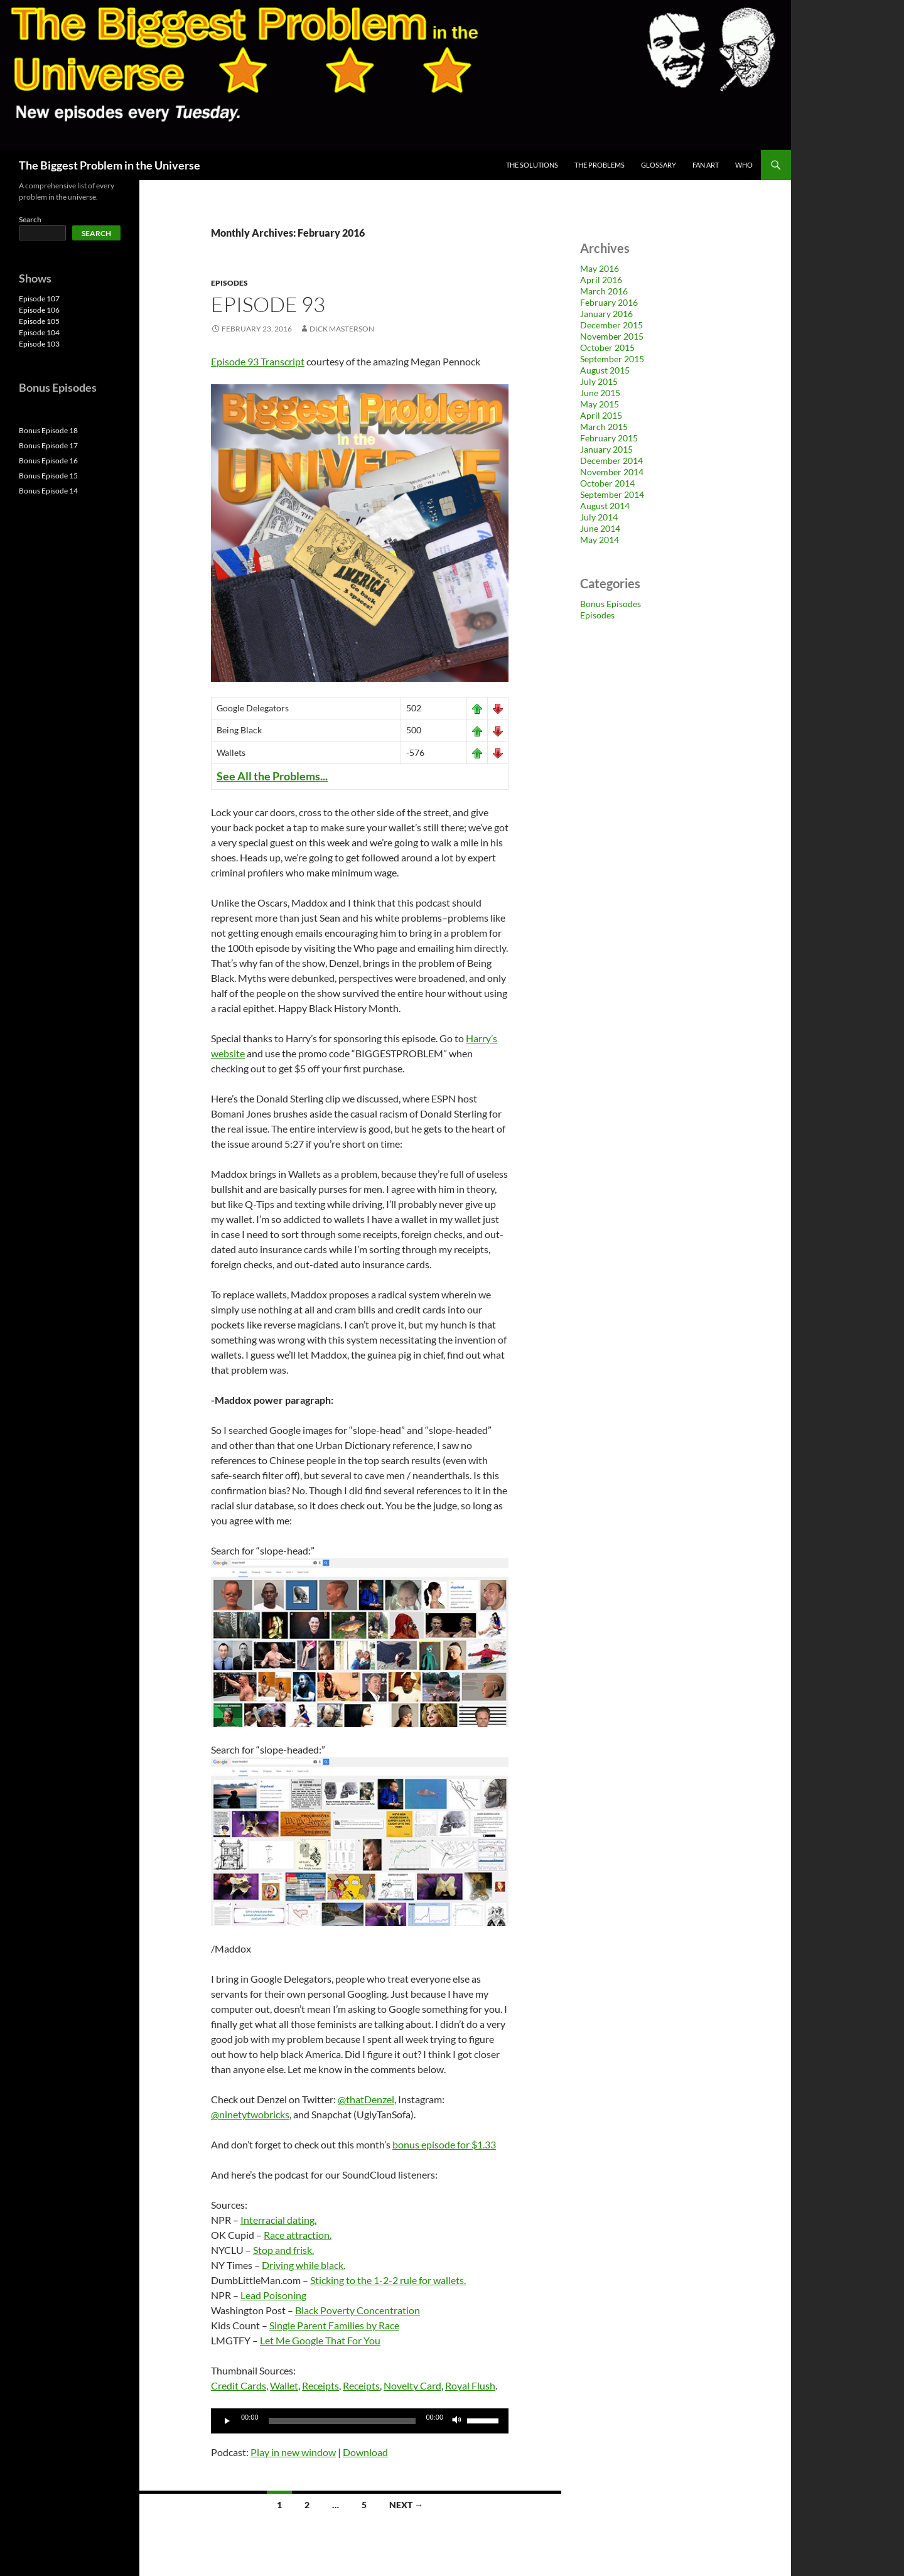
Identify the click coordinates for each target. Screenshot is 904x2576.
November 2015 (611, 336)
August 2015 (605, 370)
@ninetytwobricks (250, 2114)
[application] (359, 2420)
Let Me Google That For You (320, 2340)
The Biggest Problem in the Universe (109, 165)
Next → (406, 2504)
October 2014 (607, 483)
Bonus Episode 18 (48, 430)
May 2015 (599, 404)
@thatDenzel (366, 2099)
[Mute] (457, 2421)
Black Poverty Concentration (357, 2310)
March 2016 (604, 291)
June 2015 (600, 392)
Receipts (320, 2385)
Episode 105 (39, 321)
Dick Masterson (341, 328)
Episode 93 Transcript (257, 361)
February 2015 (609, 438)
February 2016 (609, 302)
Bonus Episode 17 (48, 445)
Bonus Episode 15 (48, 475)
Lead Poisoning (273, 2295)
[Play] (227, 2421)
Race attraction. (297, 2235)
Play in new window (293, 2452)
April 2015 (601, 415)
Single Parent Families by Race (334, 2325)
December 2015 (611, 325)
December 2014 (611, 460)
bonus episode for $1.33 (444, 2144)
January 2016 (606, 313)
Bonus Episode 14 (48, 490)
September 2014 (612, 494)
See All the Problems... (272, 776)
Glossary (658, 165)
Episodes (229, 283)
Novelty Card (412, 2385)
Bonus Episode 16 (48, 460)
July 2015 (599, 381)
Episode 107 (39, 298)
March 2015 (604, 426)
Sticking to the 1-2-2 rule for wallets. (388, 2280)
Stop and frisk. (283, 2250)
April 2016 (601, 279)
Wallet (284, 2385)
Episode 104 (39, 332)
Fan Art (705, 165)
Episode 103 (39, 343)
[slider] (342, 2421)
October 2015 (607, 347)
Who (744, 165)
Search (30, 219)
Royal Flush (470, 2385)
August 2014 (605, 505)
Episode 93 (268, 304)
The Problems (599, 165)
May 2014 (599, 539)
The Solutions (532, 165)
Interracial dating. (278, 2220)
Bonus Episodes (610, 603)
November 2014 (611, 471)
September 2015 (612, 358)
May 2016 (599, 268)
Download (365, 2452)
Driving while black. (303, 2265)
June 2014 (600, 528)
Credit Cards (238, 2385)
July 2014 (599, 517)
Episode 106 (39, 310)
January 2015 (606, 449)
